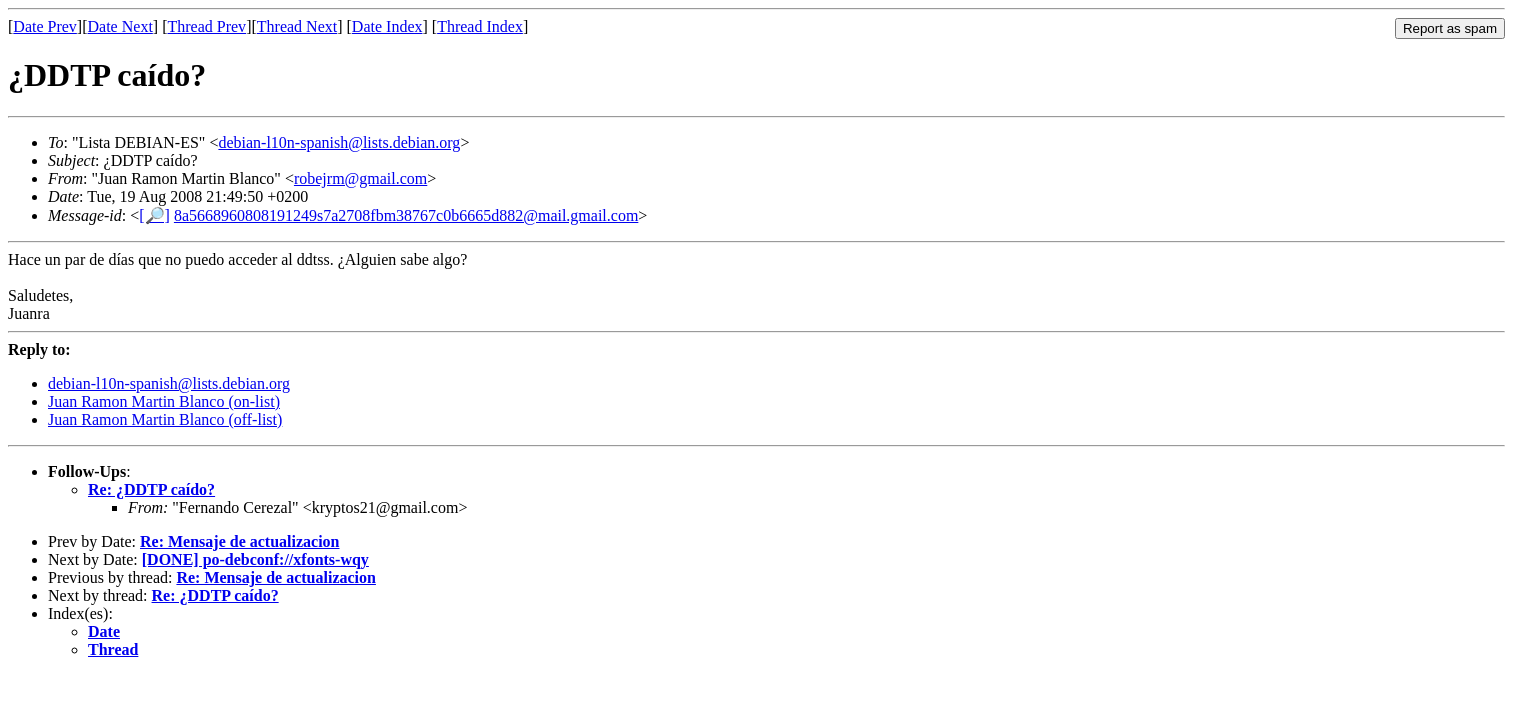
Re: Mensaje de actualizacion (240, 541)
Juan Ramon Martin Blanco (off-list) (165, 419)
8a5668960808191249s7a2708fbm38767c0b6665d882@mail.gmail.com (406, 215)
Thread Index (480, 26)
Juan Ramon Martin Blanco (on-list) (164, 401)
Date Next (120, 26)
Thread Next (297, 26)
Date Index (387, 26)
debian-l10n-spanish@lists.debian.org (339, 142)
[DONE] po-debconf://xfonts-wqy (255, 559)
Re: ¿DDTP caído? (151, 489)
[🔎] (154, 215)
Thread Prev (206, 26)
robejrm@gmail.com (360, 178)
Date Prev (45, 26)
